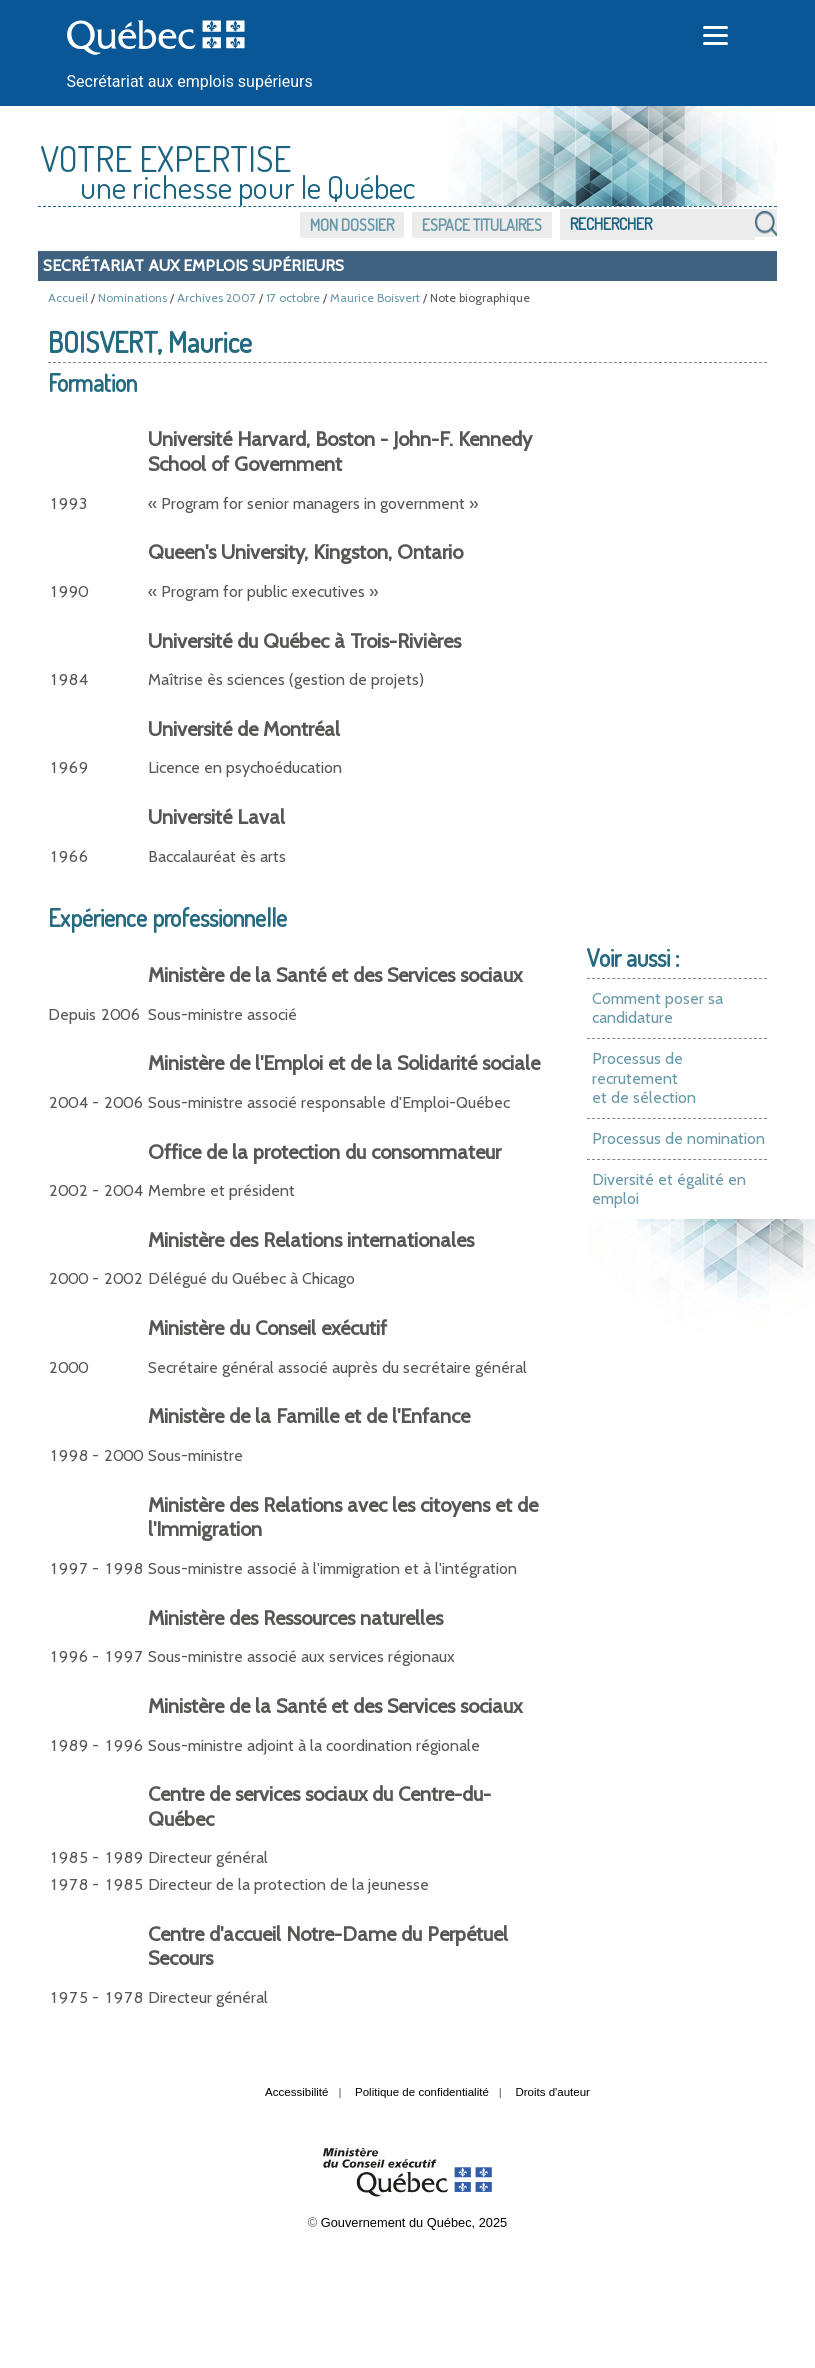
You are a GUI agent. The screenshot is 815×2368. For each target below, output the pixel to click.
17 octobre (293, 297)
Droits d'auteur (552, 2092)
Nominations (132, 297)
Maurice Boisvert (375, 297)
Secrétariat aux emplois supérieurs (190, 81)
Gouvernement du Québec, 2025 (414, 2222)
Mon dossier (352, 225)
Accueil (68, 297)
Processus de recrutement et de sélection (644, 1078)
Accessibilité (296, 2092)
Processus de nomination (678, 1138)
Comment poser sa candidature (657, 1008)
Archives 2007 (216, 297)
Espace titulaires (482, 225)
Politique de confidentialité (422, 2092)
